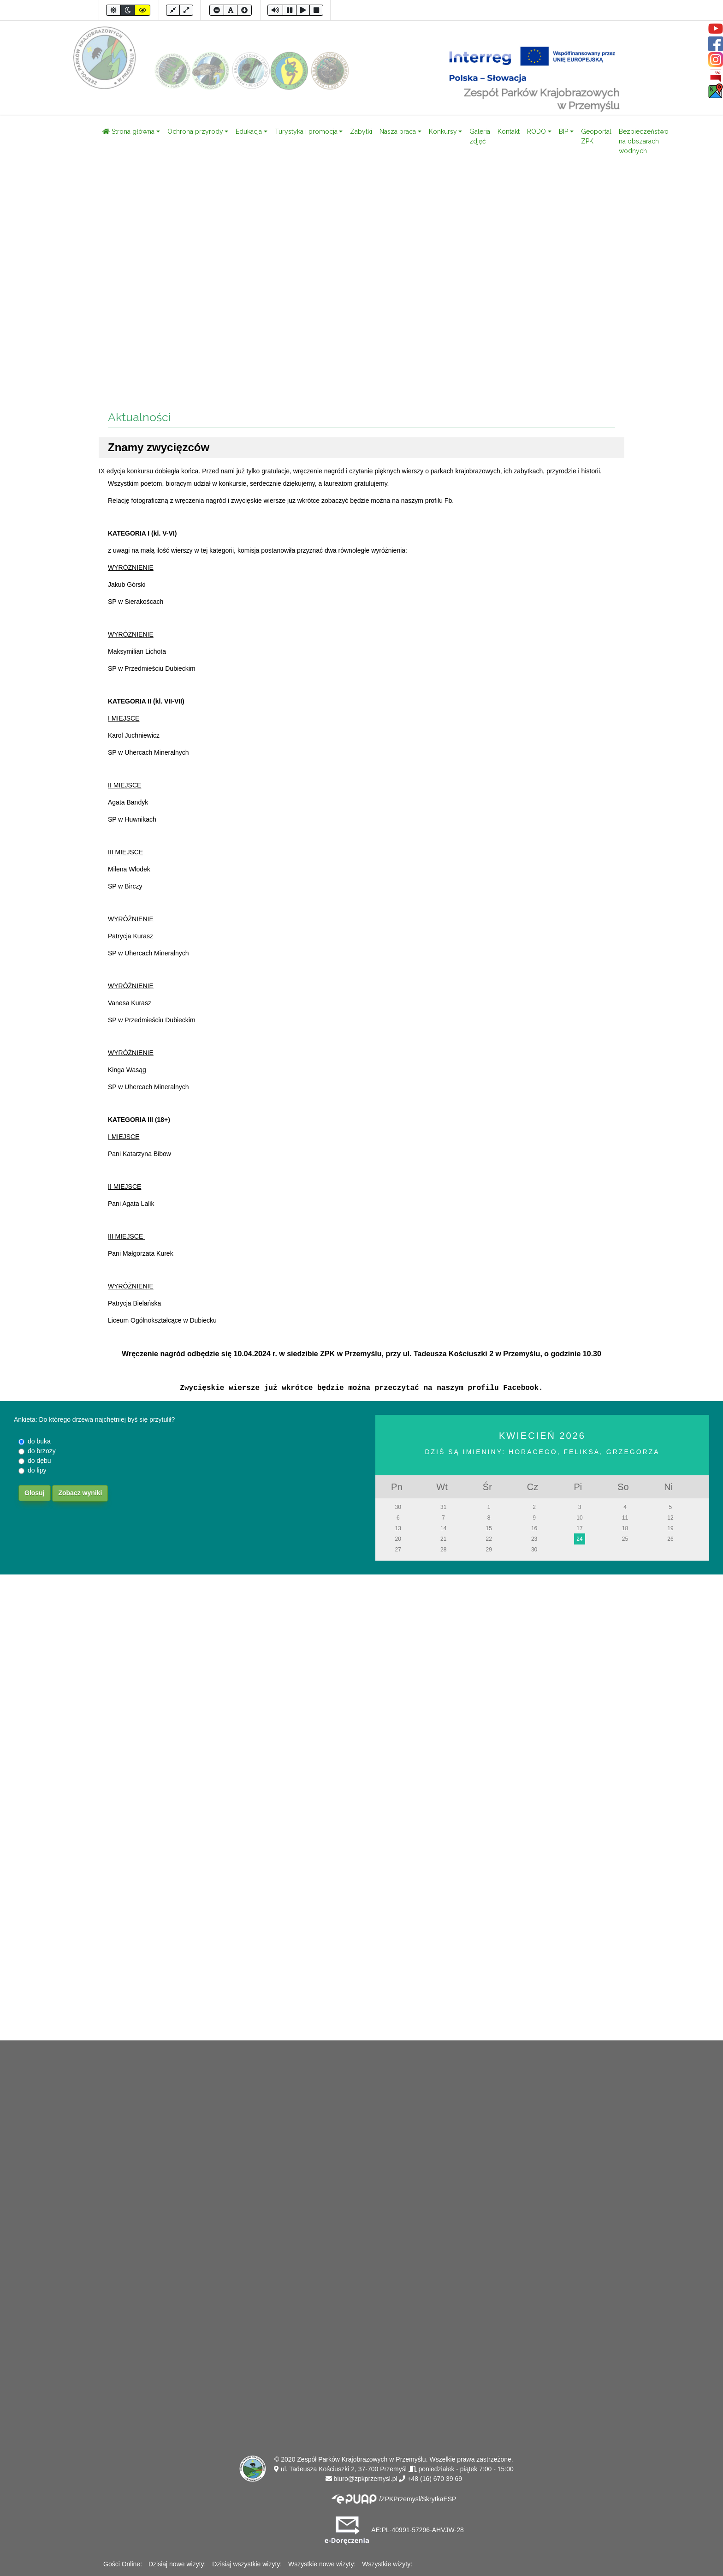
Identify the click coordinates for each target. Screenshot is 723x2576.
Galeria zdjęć (479, 136)
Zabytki (361, 131)
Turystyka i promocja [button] (306, 131)
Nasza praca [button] (397, 131)
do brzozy (42, 1451)
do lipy (37, 1470)
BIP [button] (563, 131)
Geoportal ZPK (596, 136)
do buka (39, 1441)
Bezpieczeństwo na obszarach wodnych (644, 141)
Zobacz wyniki (80, 1493)
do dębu (39, 1460)
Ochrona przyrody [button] (195, 131)
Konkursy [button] (443, 131)
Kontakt (509, 131)
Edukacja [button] (249, 131)
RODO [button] (536, 131)
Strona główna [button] (128, 131)
